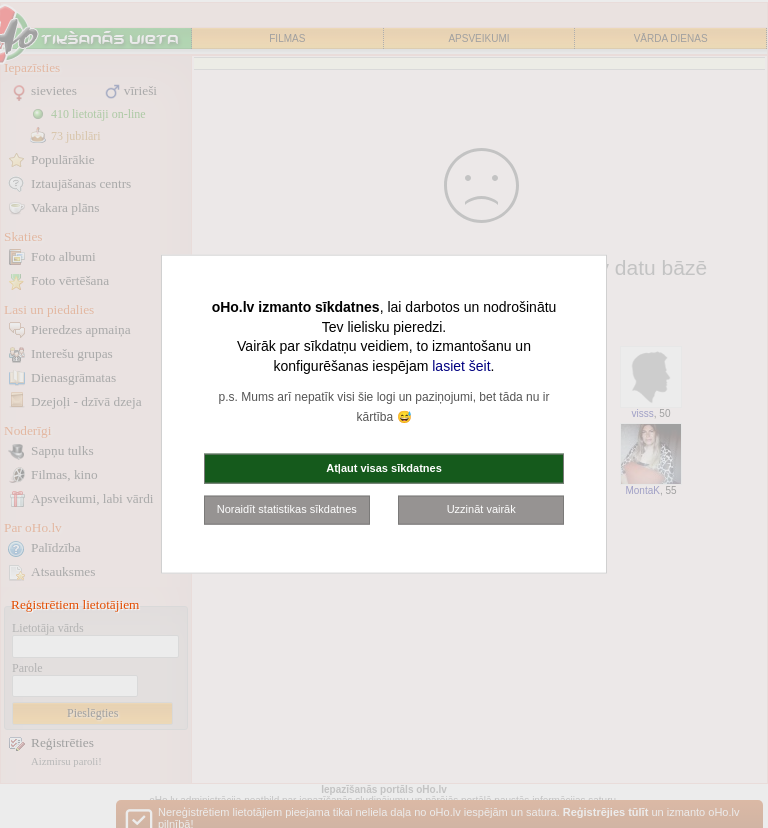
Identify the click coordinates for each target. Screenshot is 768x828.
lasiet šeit (461, 365)
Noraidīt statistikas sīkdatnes (287, 509)
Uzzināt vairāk (481, 509)
